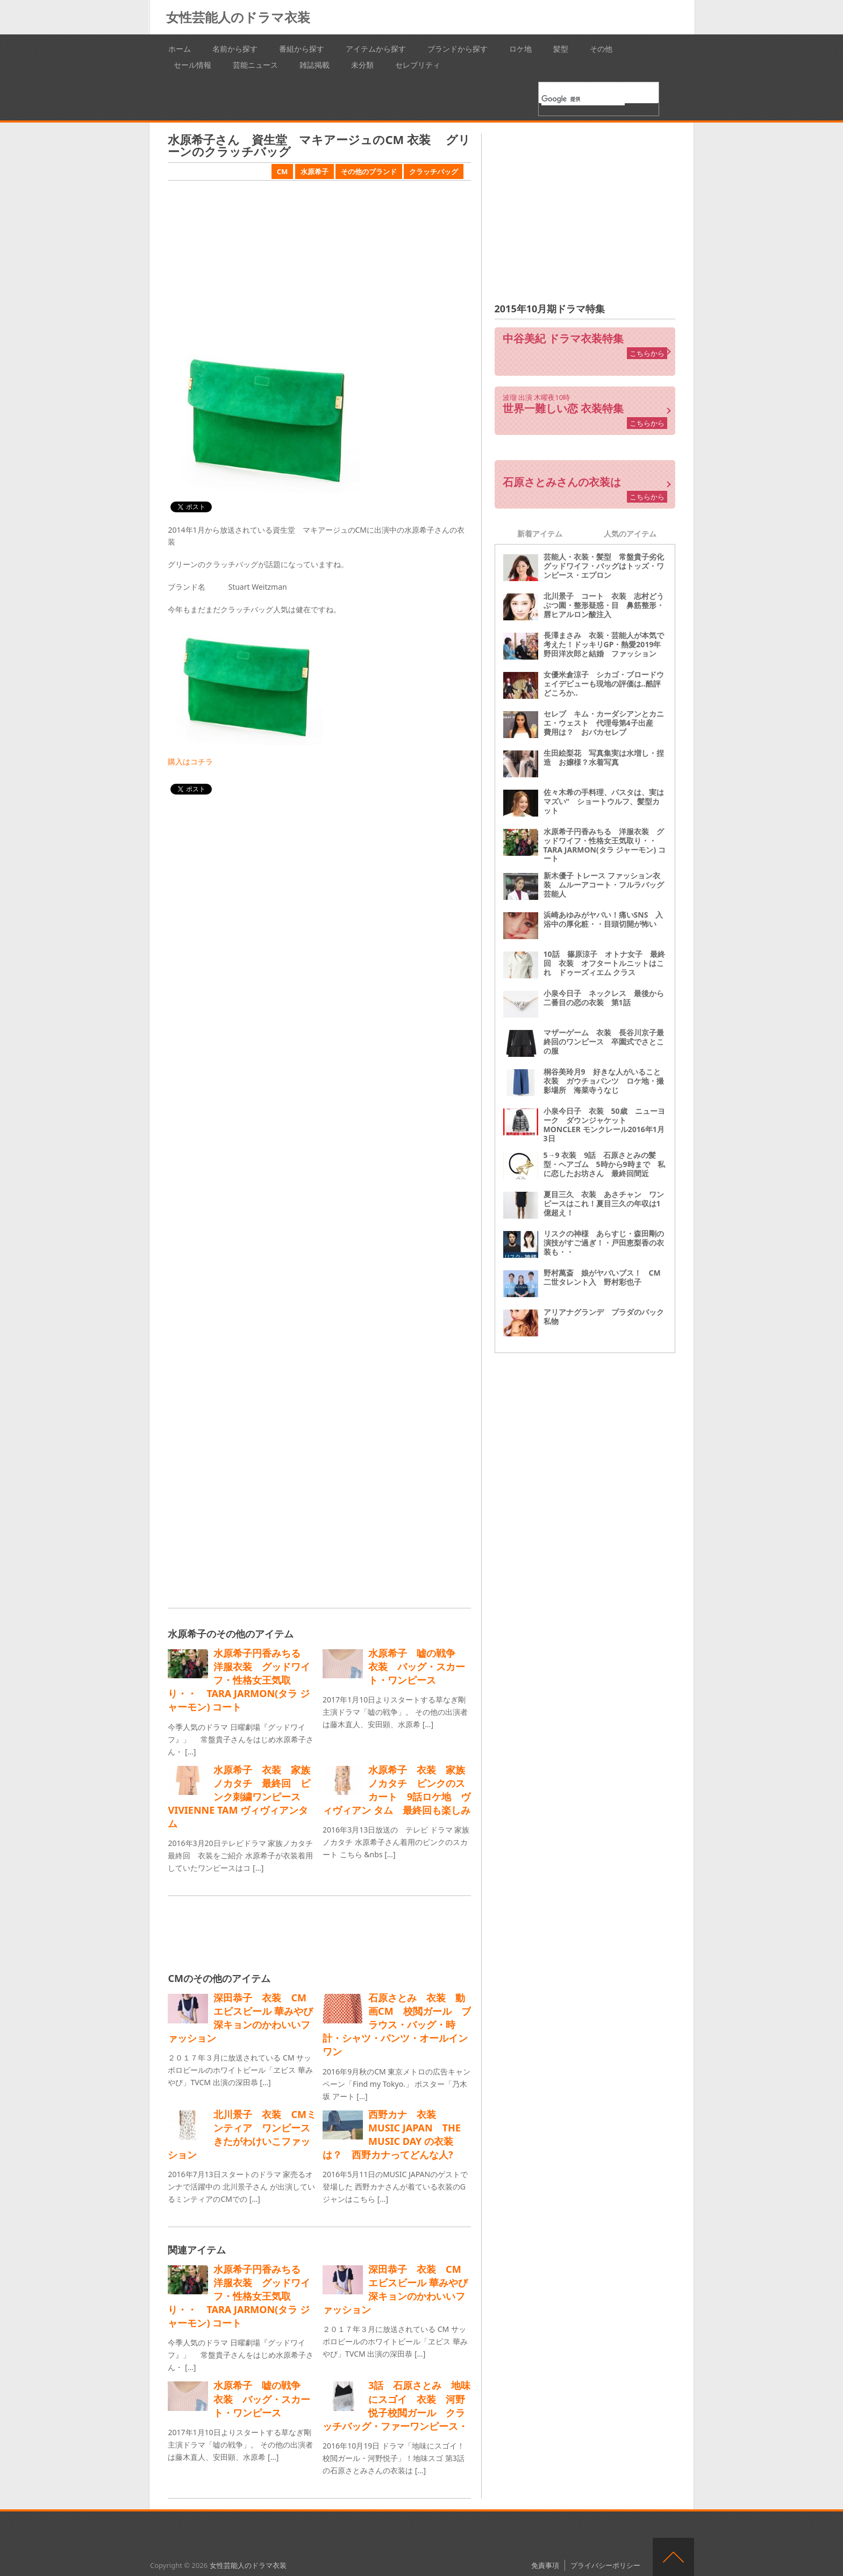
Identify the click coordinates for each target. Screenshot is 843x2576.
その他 (601, 49)
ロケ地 (520, 49)
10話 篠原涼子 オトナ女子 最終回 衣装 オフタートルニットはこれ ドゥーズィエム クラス (604, 963)
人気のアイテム (630, 533)
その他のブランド (369, 171)
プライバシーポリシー (605, 2565)
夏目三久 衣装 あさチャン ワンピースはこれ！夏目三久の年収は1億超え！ (604, 1203)
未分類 (362, 65)
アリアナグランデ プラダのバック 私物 (607, 1316)
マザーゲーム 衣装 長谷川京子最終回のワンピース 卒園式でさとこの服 (604, 1041)
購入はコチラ (190, 761)
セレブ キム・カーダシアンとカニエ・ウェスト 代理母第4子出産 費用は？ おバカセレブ (604, 723)
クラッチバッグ (433, 171)
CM (282, 171)
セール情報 (192, 65)
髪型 (560, 49)
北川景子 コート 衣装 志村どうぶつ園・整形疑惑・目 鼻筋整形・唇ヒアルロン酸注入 (604, 605)
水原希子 (314, 171)
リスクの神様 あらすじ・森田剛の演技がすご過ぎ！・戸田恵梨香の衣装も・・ (604, 1242)
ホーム (179, 49)
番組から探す (301, 49)
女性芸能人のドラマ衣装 (238, 17)
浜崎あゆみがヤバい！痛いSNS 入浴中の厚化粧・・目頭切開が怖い (603, 919)
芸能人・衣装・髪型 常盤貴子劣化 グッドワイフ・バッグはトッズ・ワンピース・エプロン (607, 566)
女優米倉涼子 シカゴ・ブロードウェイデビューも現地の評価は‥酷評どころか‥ (604, 683)
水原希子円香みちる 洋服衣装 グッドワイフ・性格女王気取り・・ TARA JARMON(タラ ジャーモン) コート (605, 844)
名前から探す (235, 49)
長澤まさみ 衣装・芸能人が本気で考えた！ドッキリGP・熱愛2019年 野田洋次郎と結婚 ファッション (606, 644)
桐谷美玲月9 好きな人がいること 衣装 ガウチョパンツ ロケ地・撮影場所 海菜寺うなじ (606, 1081)
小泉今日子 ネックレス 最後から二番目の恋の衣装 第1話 (604, 997)
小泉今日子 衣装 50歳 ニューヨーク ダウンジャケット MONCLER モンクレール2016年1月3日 (604, 1124)
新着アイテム (539, 533)
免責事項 (545, 2565)
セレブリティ (417, 65)
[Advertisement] (319, 264)
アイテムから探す (376, 49)
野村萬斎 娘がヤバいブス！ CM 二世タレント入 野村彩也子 (606, 1277)
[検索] (583, 98)
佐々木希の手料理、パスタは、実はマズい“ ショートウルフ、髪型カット (604, 801)
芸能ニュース (255, 65)
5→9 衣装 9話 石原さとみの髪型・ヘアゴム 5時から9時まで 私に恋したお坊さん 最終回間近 (604, 1164)
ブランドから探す (457, 49)
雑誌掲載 (314, 65)
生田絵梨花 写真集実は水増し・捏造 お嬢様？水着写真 (604, 757)
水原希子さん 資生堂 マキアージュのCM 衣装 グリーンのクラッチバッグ (319, 145)
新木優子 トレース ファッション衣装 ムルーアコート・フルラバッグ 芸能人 (607, 884)
